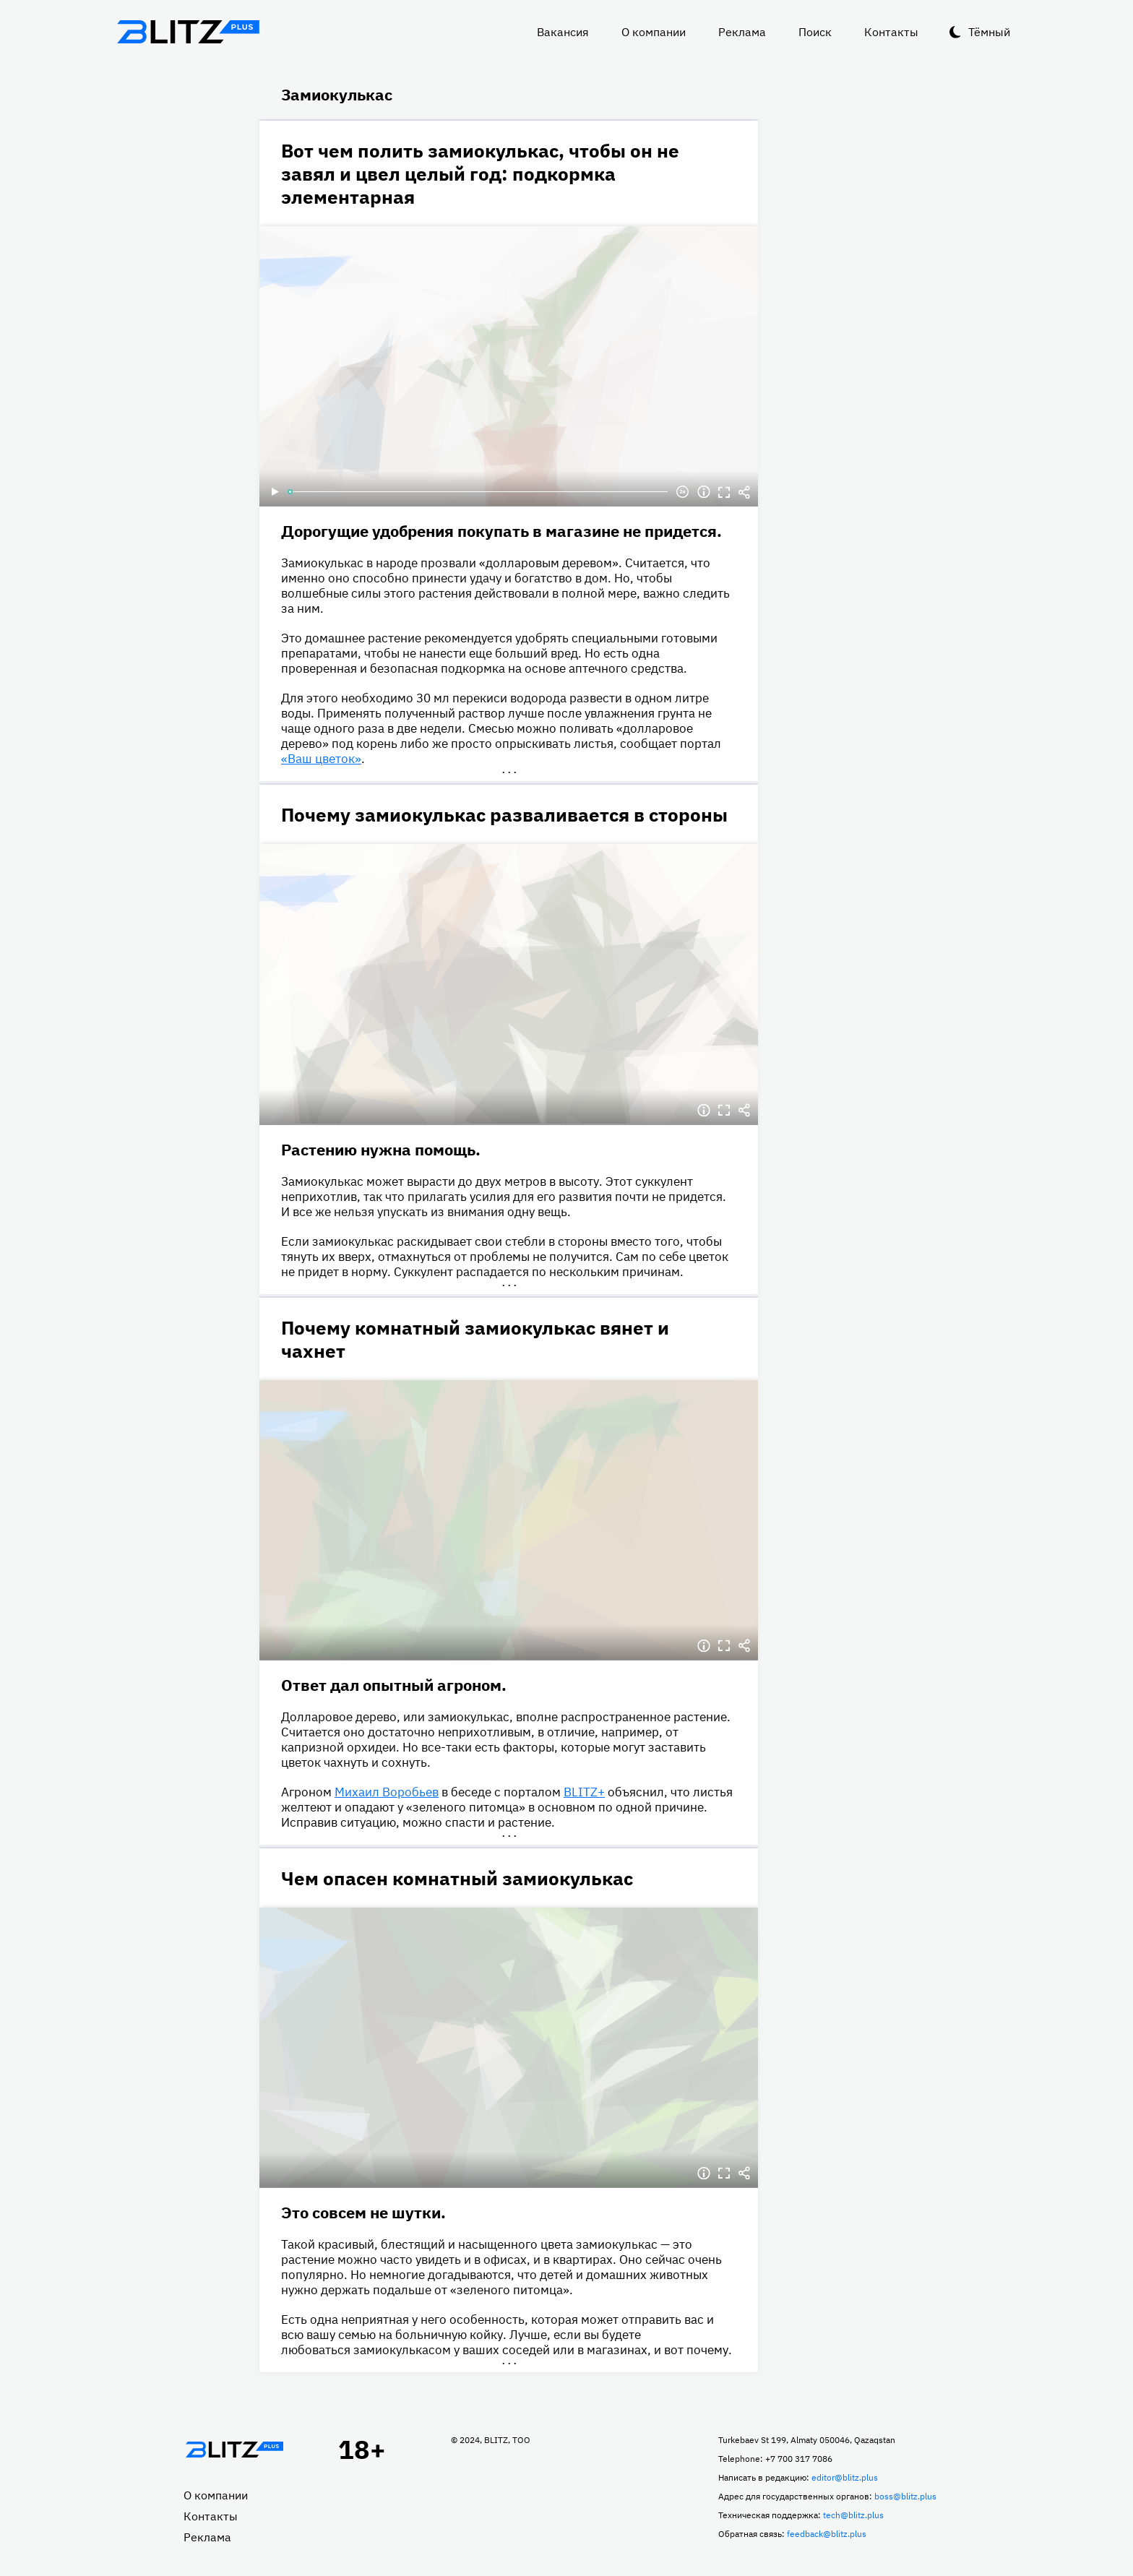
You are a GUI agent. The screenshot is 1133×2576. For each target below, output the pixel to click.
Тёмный (989, 32)
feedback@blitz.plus (826, 2533)
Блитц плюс (188, 31)
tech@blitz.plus (853, 2515)
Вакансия (563, 32)
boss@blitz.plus (905, 2496)
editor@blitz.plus (844, 2477)
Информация (704, 492)
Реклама (742, 32)
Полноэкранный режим (724, 492)
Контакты (891, 32)
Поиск (815, 32)
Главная (234, 2449)
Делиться (744, 492)
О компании (653, 32)
